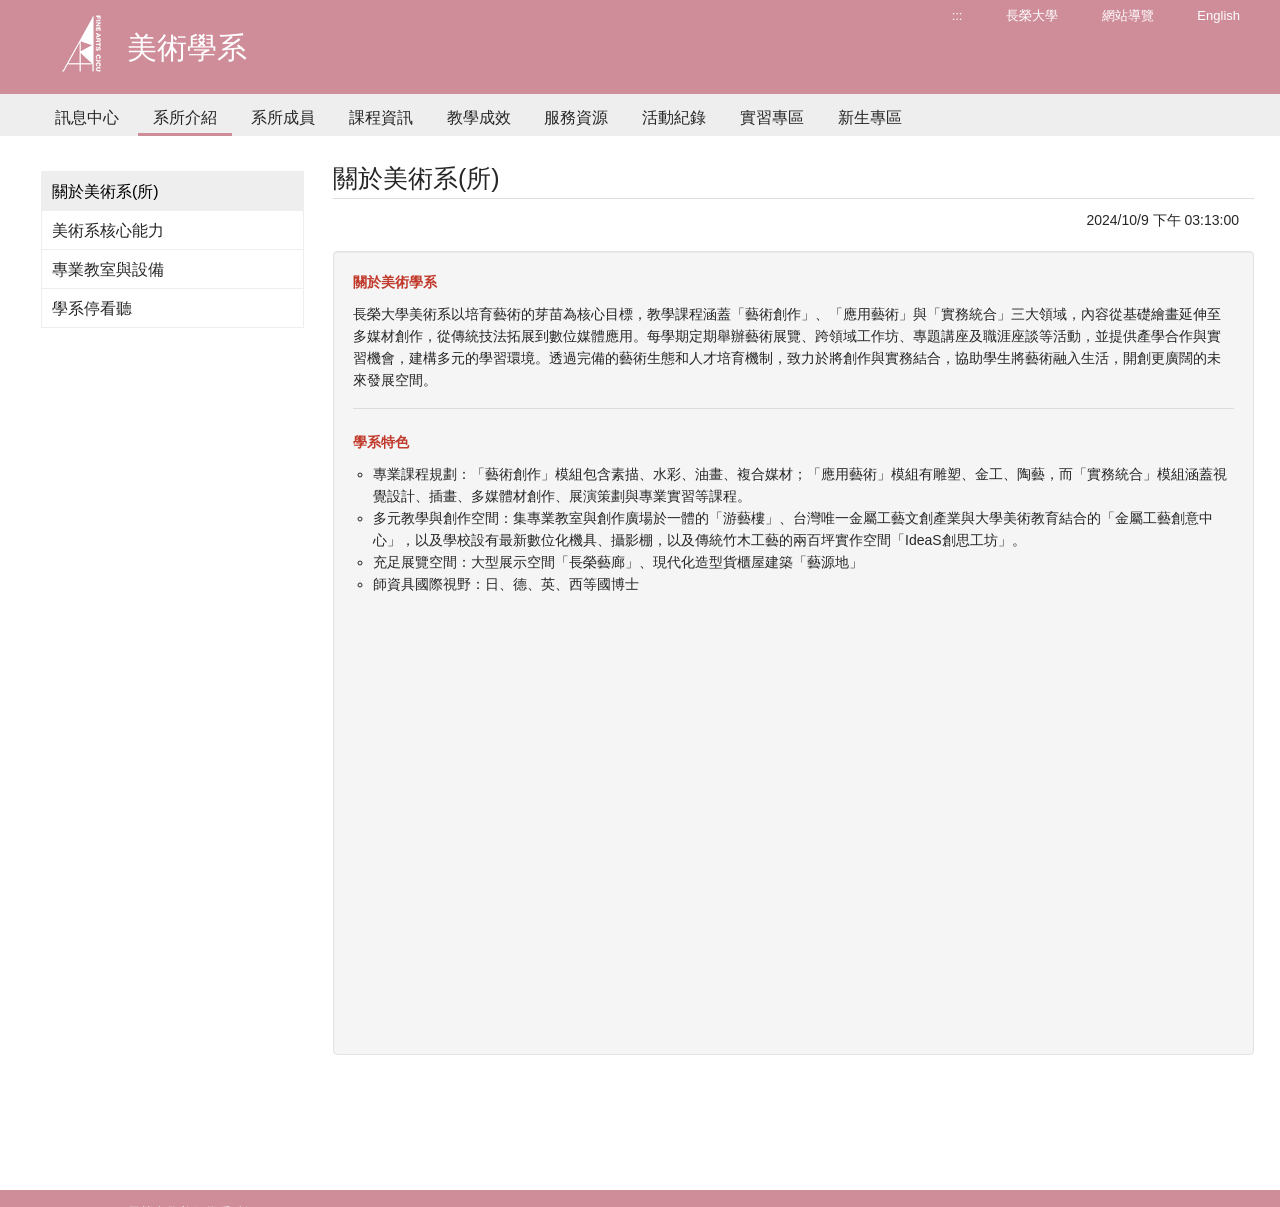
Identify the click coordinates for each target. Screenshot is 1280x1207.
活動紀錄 (674, 117)
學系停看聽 (92, 308)
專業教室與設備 (108, 269)
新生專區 (870, 117)
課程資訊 (381, 117)
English (1218, 15)
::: (957, 15)
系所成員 (283, 117)
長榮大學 (1032, 15)
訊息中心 (87, 117)
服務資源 (576, 117)
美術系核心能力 (108, 230)
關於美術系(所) (105, 191)
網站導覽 (1128, 15)
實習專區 (772, 117)
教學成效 (479, 117)
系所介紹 (185, 117)
